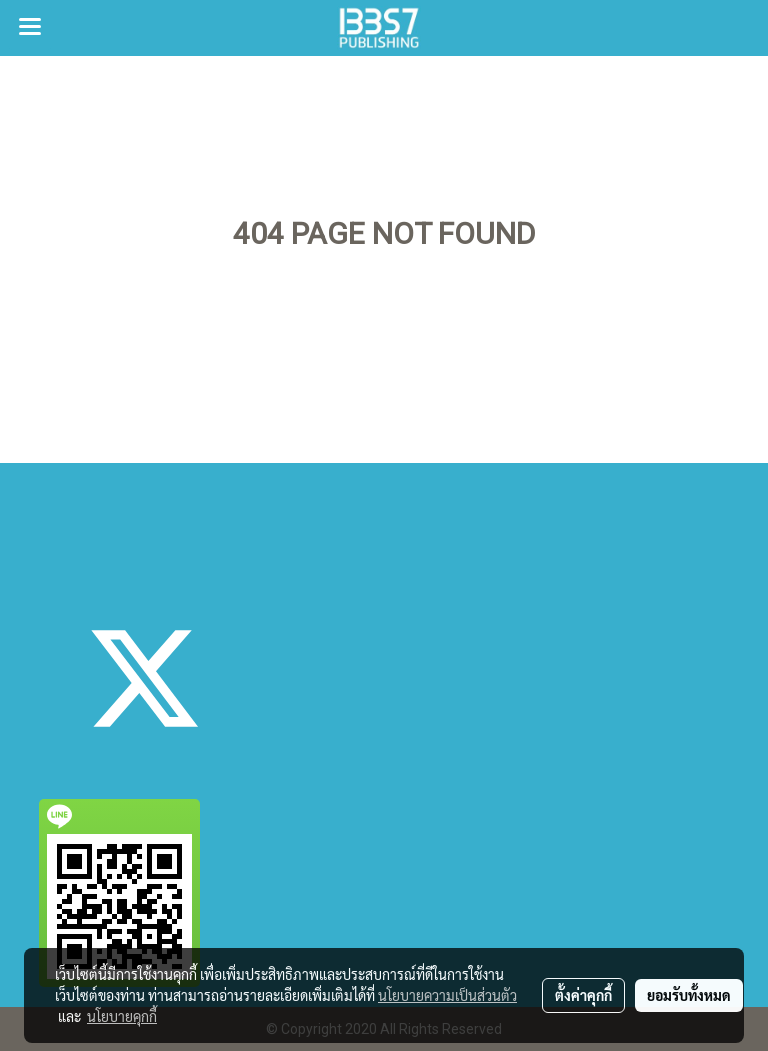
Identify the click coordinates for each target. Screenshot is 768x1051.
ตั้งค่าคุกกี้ (583, 995)
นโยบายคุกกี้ (122, 1016)
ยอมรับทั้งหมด (689, 995)
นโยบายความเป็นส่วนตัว (447, 995)
